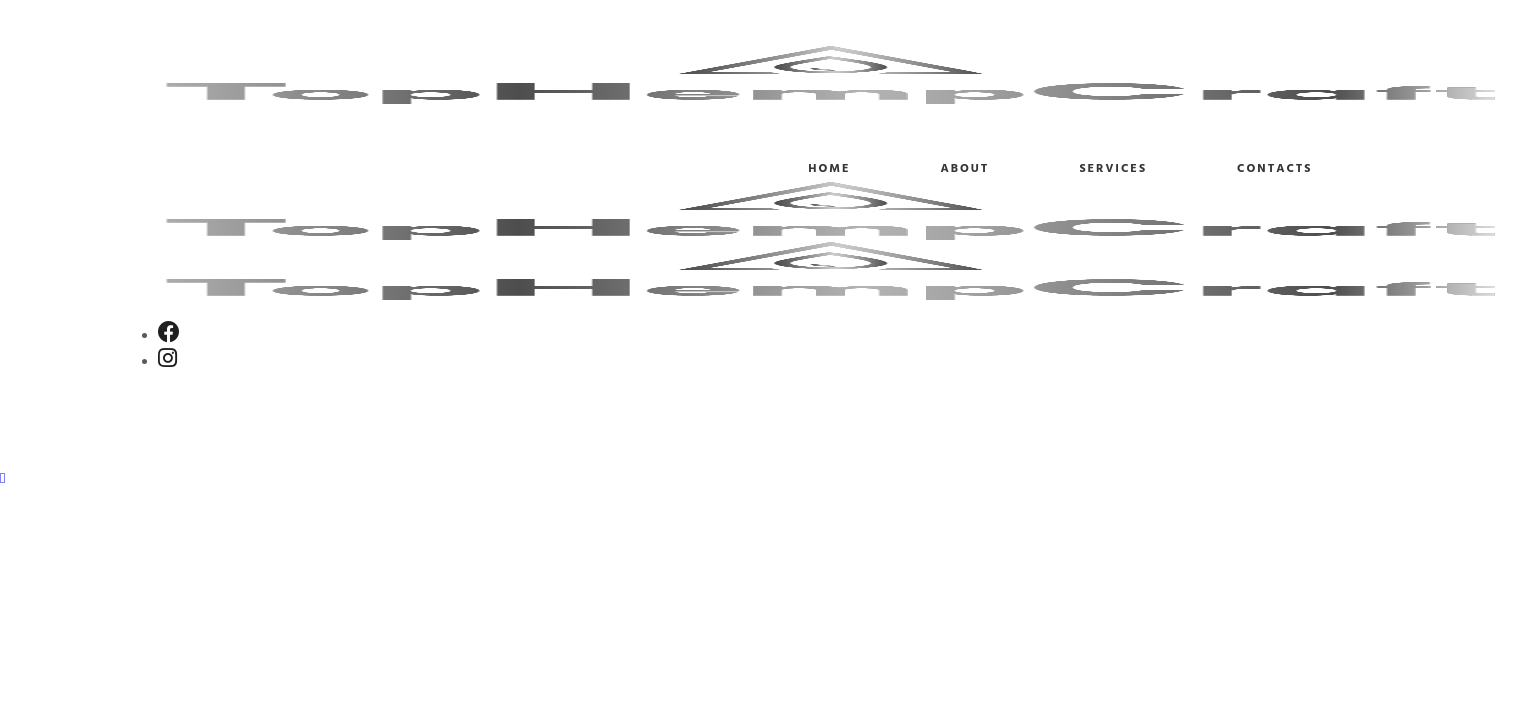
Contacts (1274, 169)
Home (829, 169)
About (964, 169)
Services (1113, 169)
